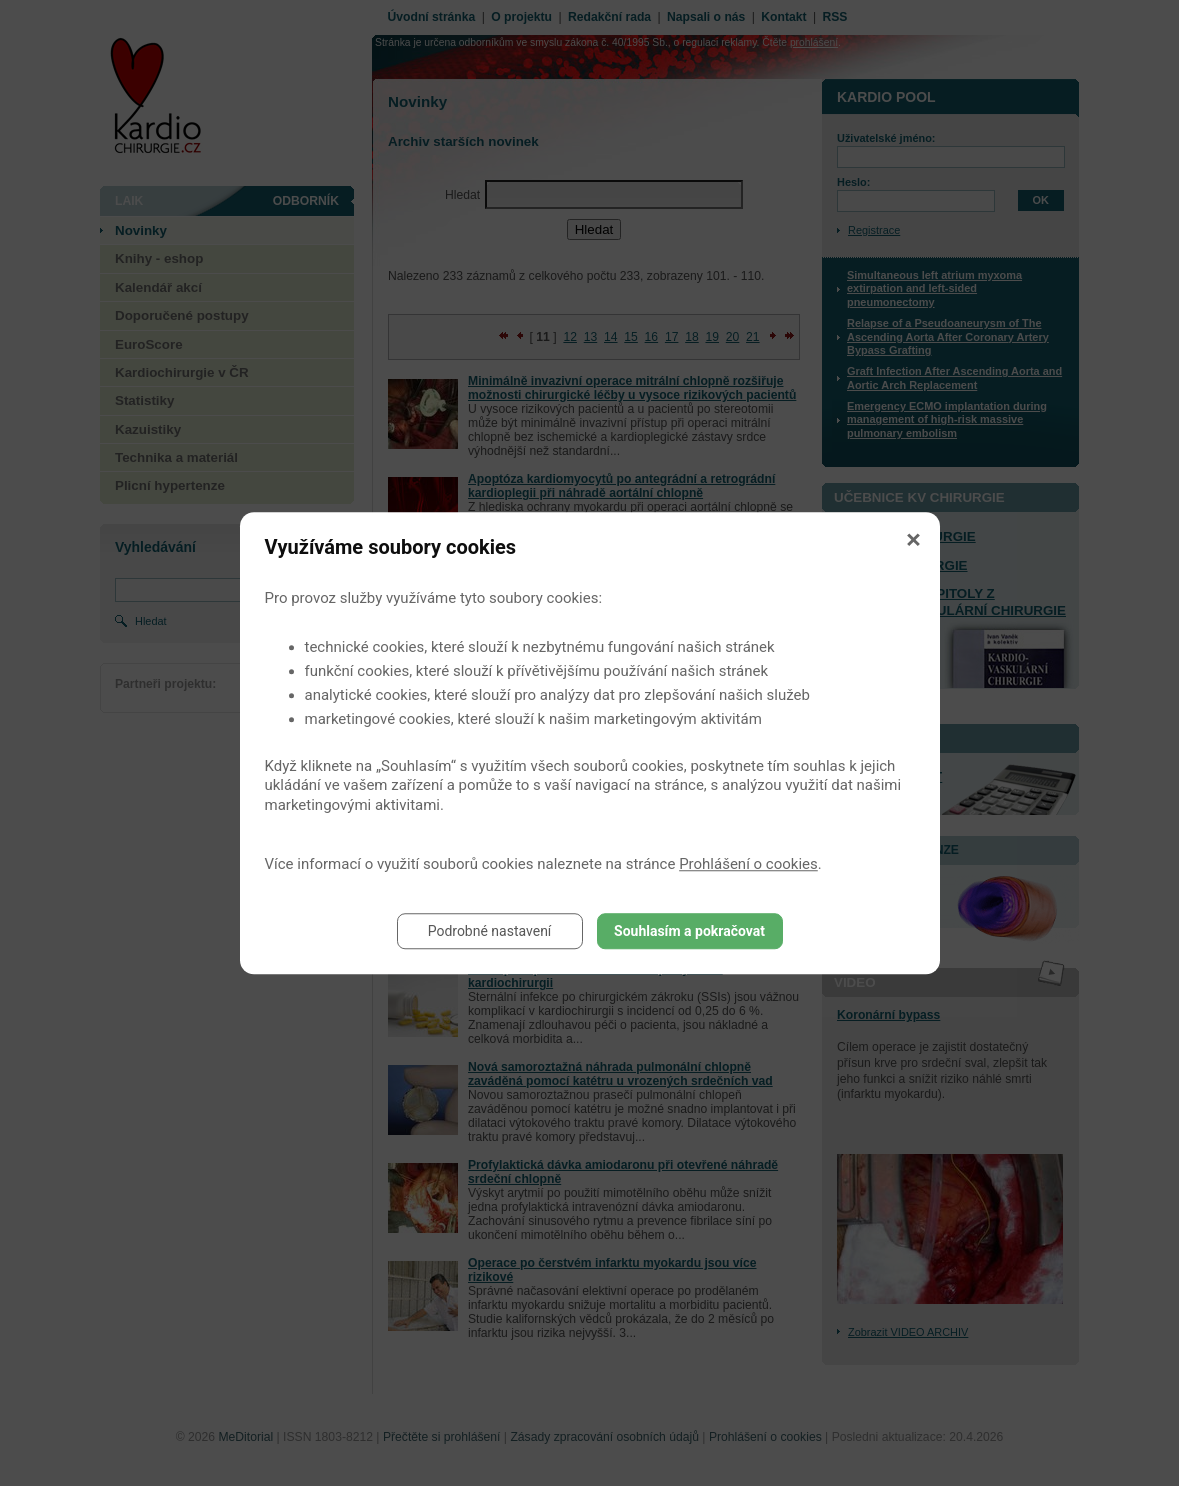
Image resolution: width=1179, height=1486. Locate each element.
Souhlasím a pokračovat (689, 931)
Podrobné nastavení (490, 931)
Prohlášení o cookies (748, 864)
